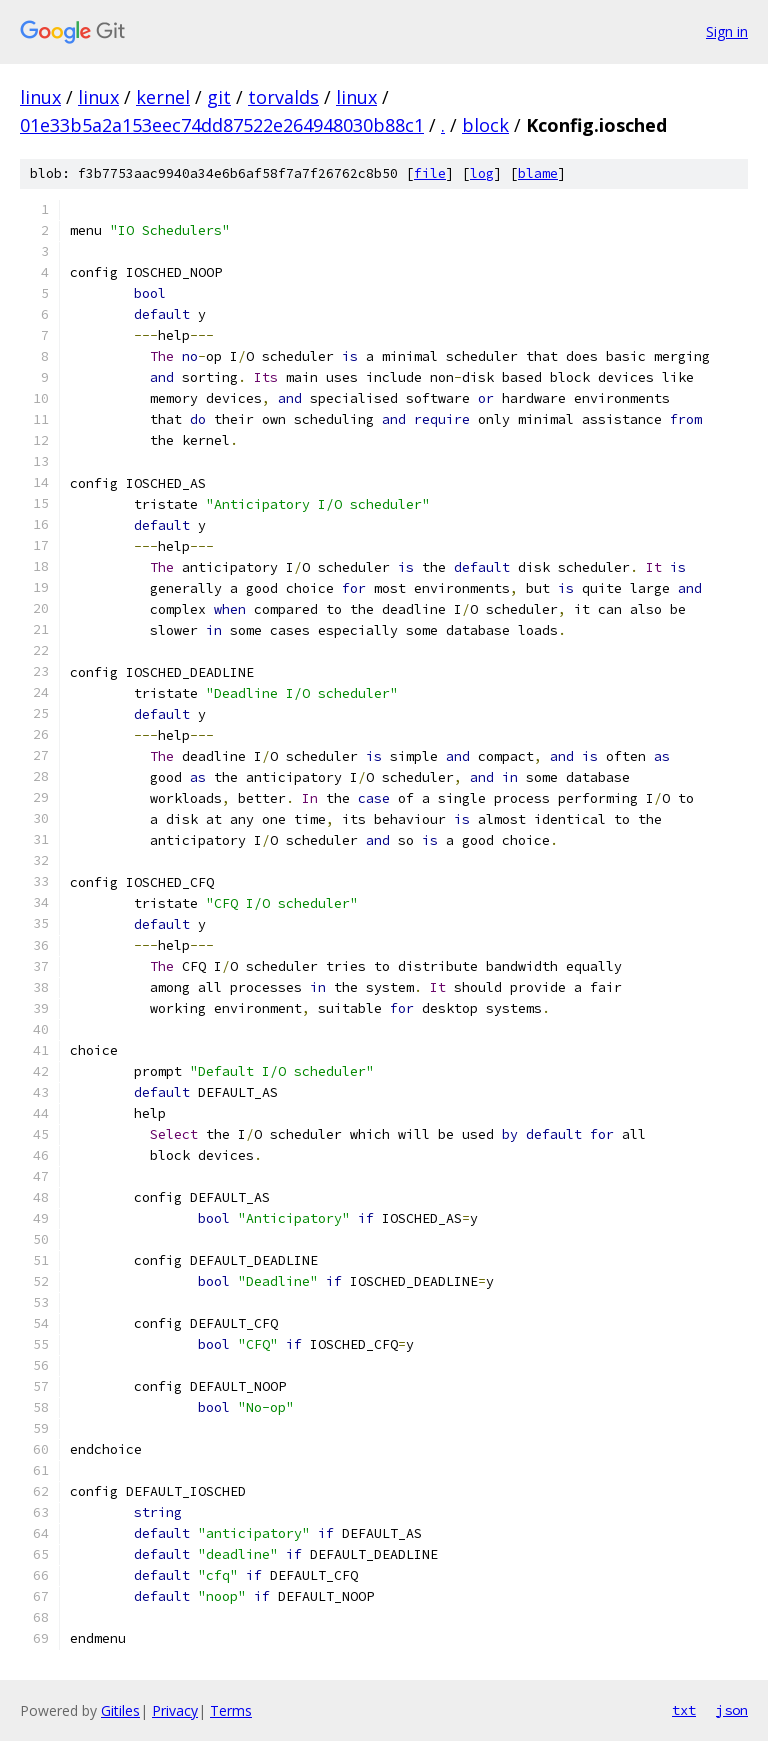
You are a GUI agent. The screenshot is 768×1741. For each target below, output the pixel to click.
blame (538, 173)
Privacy (175, 1710)
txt (684, 1710)
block (485, 125)
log (482, 173)
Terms (231, 1710)
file (430, 173)
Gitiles (120, 1710)
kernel (163, 97)
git (219, 97)
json (732, 1710)
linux (40, 97)
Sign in (727, 31)
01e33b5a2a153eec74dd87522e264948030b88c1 (222, 125)
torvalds (283, 97)
